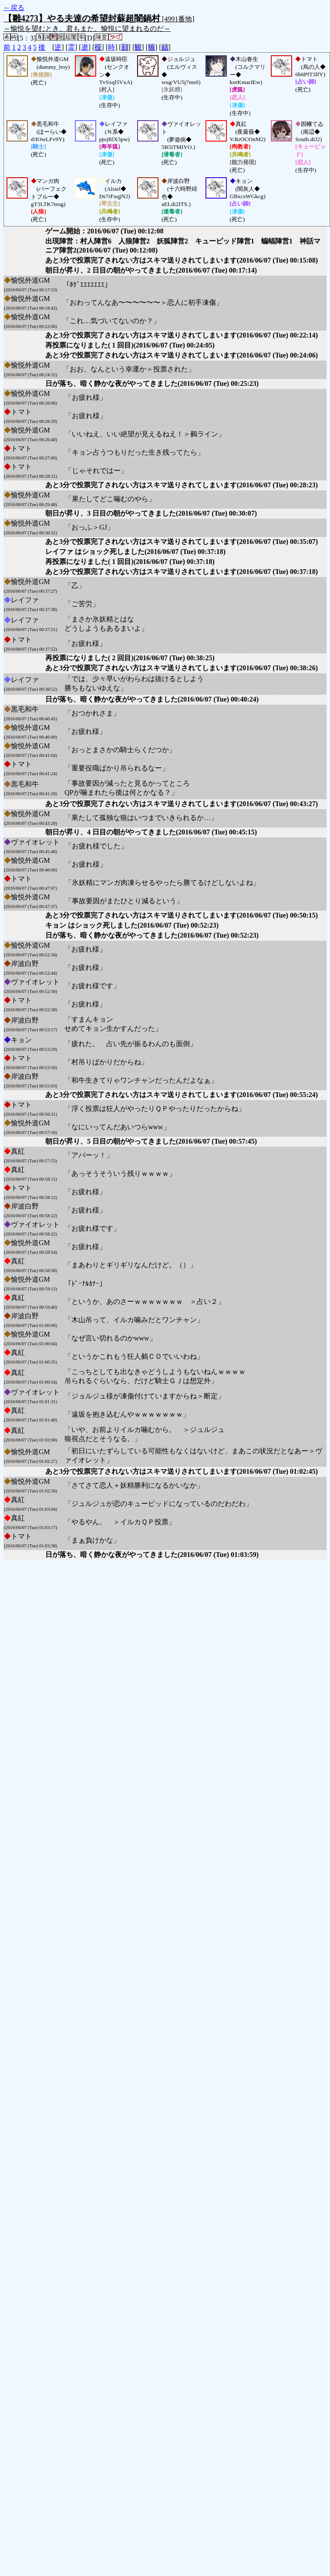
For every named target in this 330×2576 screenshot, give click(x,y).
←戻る (13, 7)
